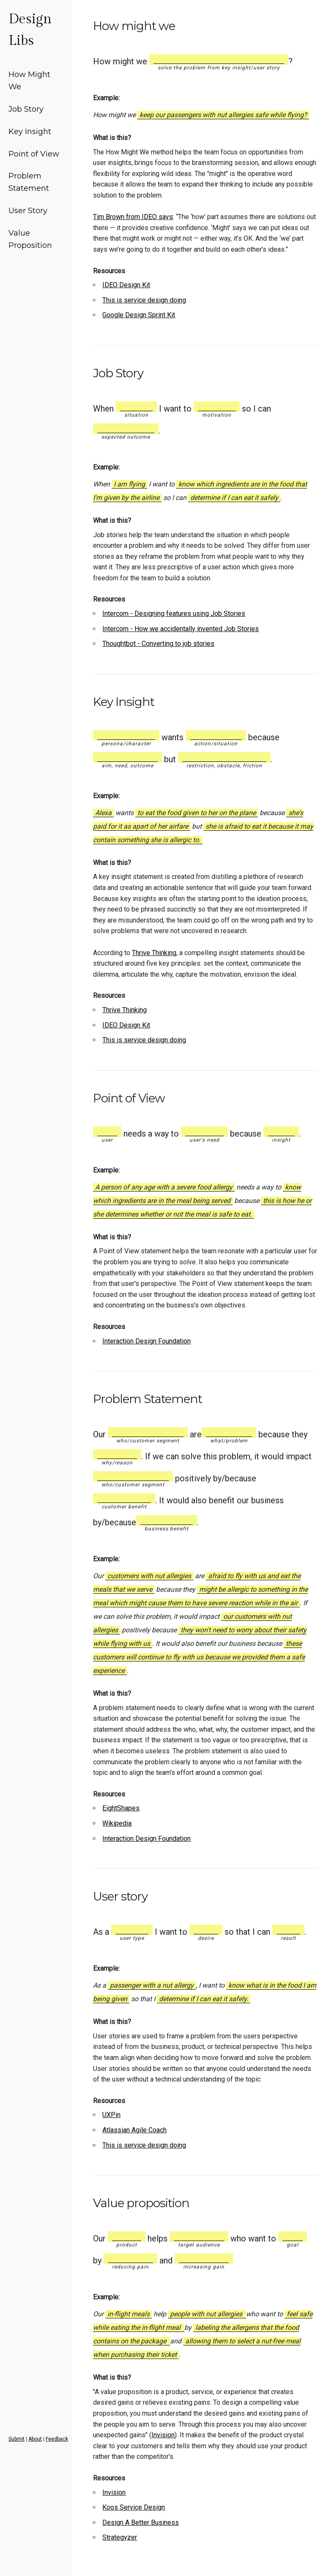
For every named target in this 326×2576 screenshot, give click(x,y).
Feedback (57, 2439)
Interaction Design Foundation (146, 1341)
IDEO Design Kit (126, 285)
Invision (163, 2435)
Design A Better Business (140, 2522)
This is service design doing (144, 300)
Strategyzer (119, 2537)
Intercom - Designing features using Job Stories (173, 614)
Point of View (33, 154)
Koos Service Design (133, 2507)
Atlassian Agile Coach (134, 2130)
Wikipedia (116, 1823)
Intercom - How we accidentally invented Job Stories (180, 629)
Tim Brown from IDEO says (133, 217)
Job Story (26, 109)
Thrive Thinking (154, 953)
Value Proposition (30, 239)
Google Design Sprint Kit (138, 315)
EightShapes (121, 1808)
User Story (27, 210)
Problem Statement (28, 182)
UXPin (111, 2115)
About (35, 2439)
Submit (16, 2439)
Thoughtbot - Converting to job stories (158, 644)
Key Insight (29, 131)
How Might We (29, 80)
